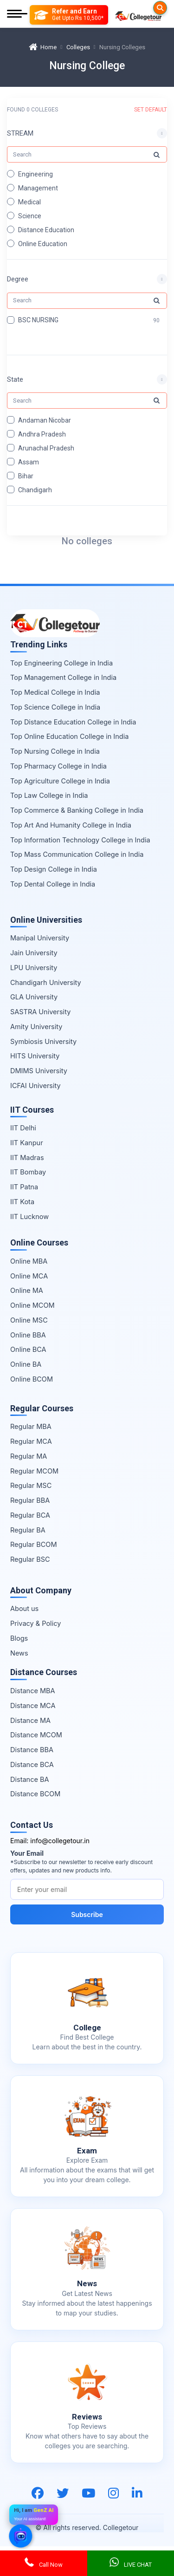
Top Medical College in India (55, 692)
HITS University (34, 1056)
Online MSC (29, 1320)
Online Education (42, 244)
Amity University (36, 1026)
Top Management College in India (63, 677)
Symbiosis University (43, 1041)
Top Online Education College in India (69, 736)
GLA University (34, 997)
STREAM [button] (20, 133)
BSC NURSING (38, 320)
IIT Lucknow (29, 1216)
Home (43, 47)
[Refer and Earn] (68, 15)
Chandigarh (35, 490)
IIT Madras (27, 1157)
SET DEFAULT (150, 109)
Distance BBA (31, 1750)
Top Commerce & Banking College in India (76, 810)
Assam (28, 462)
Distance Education (46, 230)
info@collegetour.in (60, 1841)
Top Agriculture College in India (60, 781)
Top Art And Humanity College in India (70, 825)
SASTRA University (40, 1012)
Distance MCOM (36, 1735)
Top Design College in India (53, 869)
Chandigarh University (45, 982)
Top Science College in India (55, 707)
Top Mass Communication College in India (76, 854)
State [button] (15, 379)
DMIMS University (38, 1071)
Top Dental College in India (52, 884)
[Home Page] (138, 14)
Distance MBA (32, 1691)
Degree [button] (17, 279)
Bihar (25, 476)
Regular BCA (30, 1515)
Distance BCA (32, 1764)
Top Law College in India (49, 795)
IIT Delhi (23, 1128)
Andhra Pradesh (42, 434)
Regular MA (28, 1456)
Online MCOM (32, 1305)
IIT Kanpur (26, 1143)
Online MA (26, 1290)
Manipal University (39, 938)
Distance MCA (32, 1705)
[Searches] (160, 8)
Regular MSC (31, 1485)
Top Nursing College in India (55, 751)
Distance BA (29, 1779)
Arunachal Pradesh (46, 448)
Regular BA (27, 1530)
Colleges (78, 47)
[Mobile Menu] (17, 15)
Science (29, 216)
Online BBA (28, 1335)
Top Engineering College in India (61, 663)
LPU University (33, 968)
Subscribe (87, 1914)
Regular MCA (31, 1441)
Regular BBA (30, 1500)
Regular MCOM (34, 1471)
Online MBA (28, 1261)
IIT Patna (24, 1187)
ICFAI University (35, 1085)
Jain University (34, 953)
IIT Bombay (28, 1172)
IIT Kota (22, 1202)
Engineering (35, 174)
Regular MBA (31, 1426)
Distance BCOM (35, 1794)
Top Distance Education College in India (73, 722)
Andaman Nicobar (44, 420)
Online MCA (29, 1276)
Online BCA (28, 1349)
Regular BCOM (33, 1544)
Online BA (25, 1364)
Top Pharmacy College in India (58, 766)
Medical (29, 202)
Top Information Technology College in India (80, 840)
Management (38, 188)
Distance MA (30, 1720)
